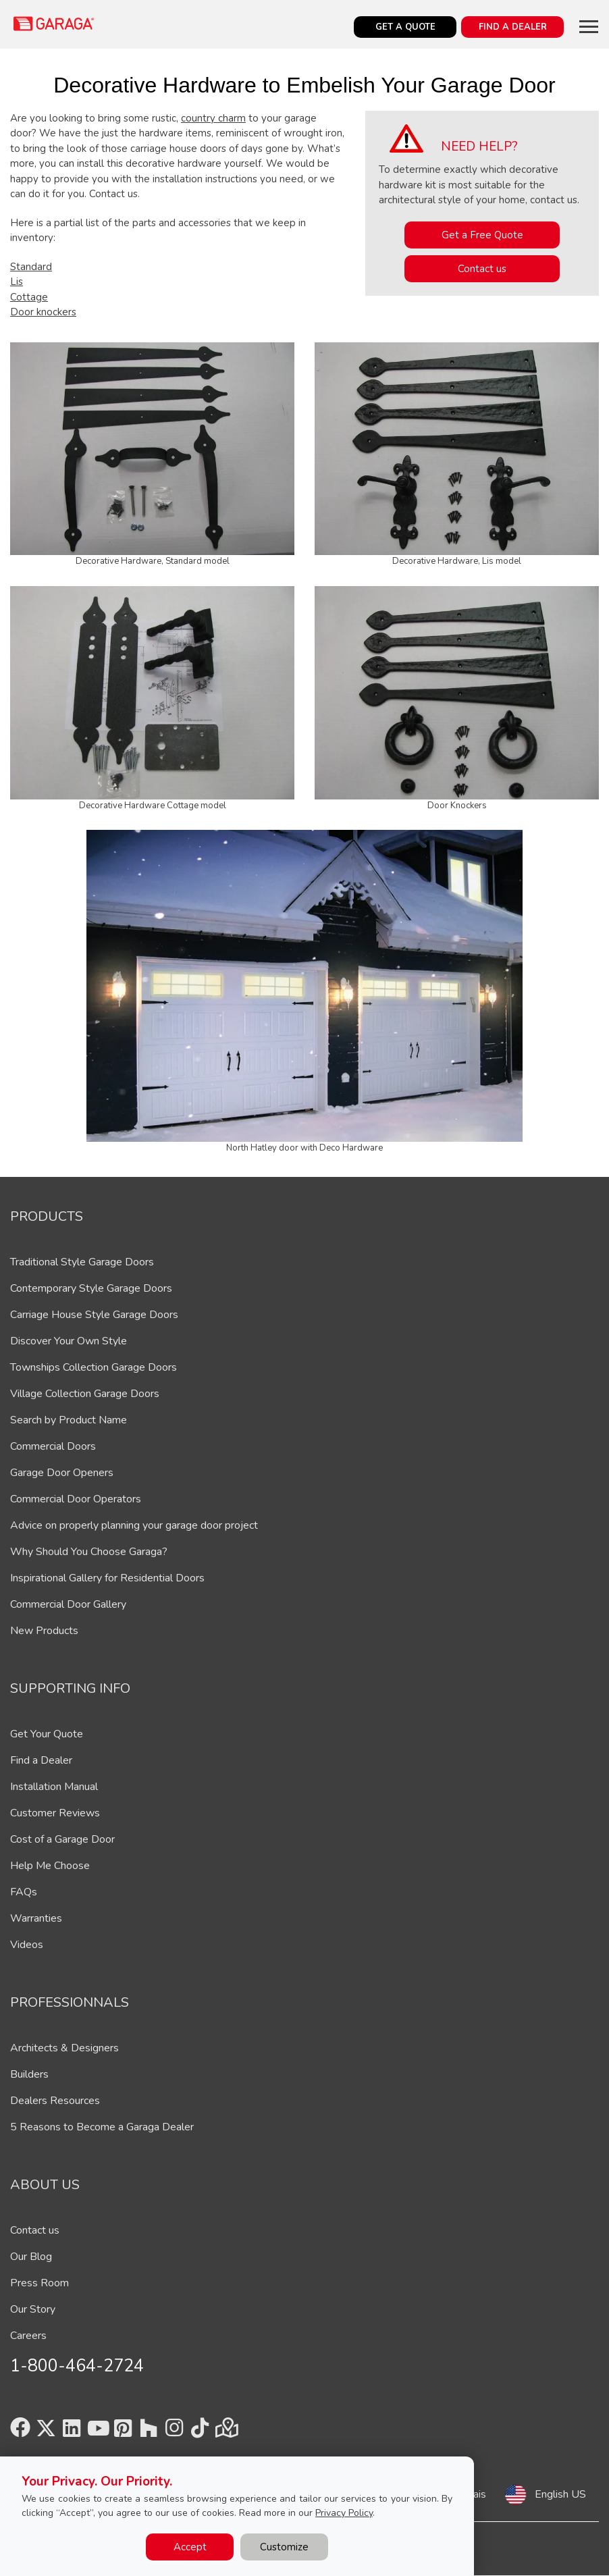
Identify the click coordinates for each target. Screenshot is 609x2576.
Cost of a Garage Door (62, 1839)
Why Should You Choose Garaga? (88, 1551)
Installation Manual (54, 1786)
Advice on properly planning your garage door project (134, 1525)
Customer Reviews (55, 1813)
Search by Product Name (68, 1420)
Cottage (29, 297)
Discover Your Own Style (68, 1341)
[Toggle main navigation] (589, 26)
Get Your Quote (46, 1734)
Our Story (32, 2309)
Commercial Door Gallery (68, 1604)
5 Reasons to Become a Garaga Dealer (102, 2127)
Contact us (482, 268)
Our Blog (31, 2256)
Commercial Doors (53, 1446)
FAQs (23, 1892)
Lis (16, 281)
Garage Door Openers (61, 1472)
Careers (28, 2335)
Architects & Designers (64, 2048)
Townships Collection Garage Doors (93, 1367)
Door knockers (43, 312)
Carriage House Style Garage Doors (94, 1314)
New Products (44, 1630)
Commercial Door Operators (75, 1499)
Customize (284, 2547)
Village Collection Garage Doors (84, 1393)
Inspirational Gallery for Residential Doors (107, 1578)
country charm (213, 118)
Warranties (36, 1918)
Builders (29, 2074)
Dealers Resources (55, 2100)
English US (560, 2494)
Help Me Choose (50, 1865)
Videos (26, 1944)
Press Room (39, 2283)
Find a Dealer (41, 1760)
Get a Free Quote (482, 235)
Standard (31, 266)
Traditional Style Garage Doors (82, 1262)
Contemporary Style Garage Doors (91, 1288)
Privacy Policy (344, 2512)
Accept (190, 2547)
